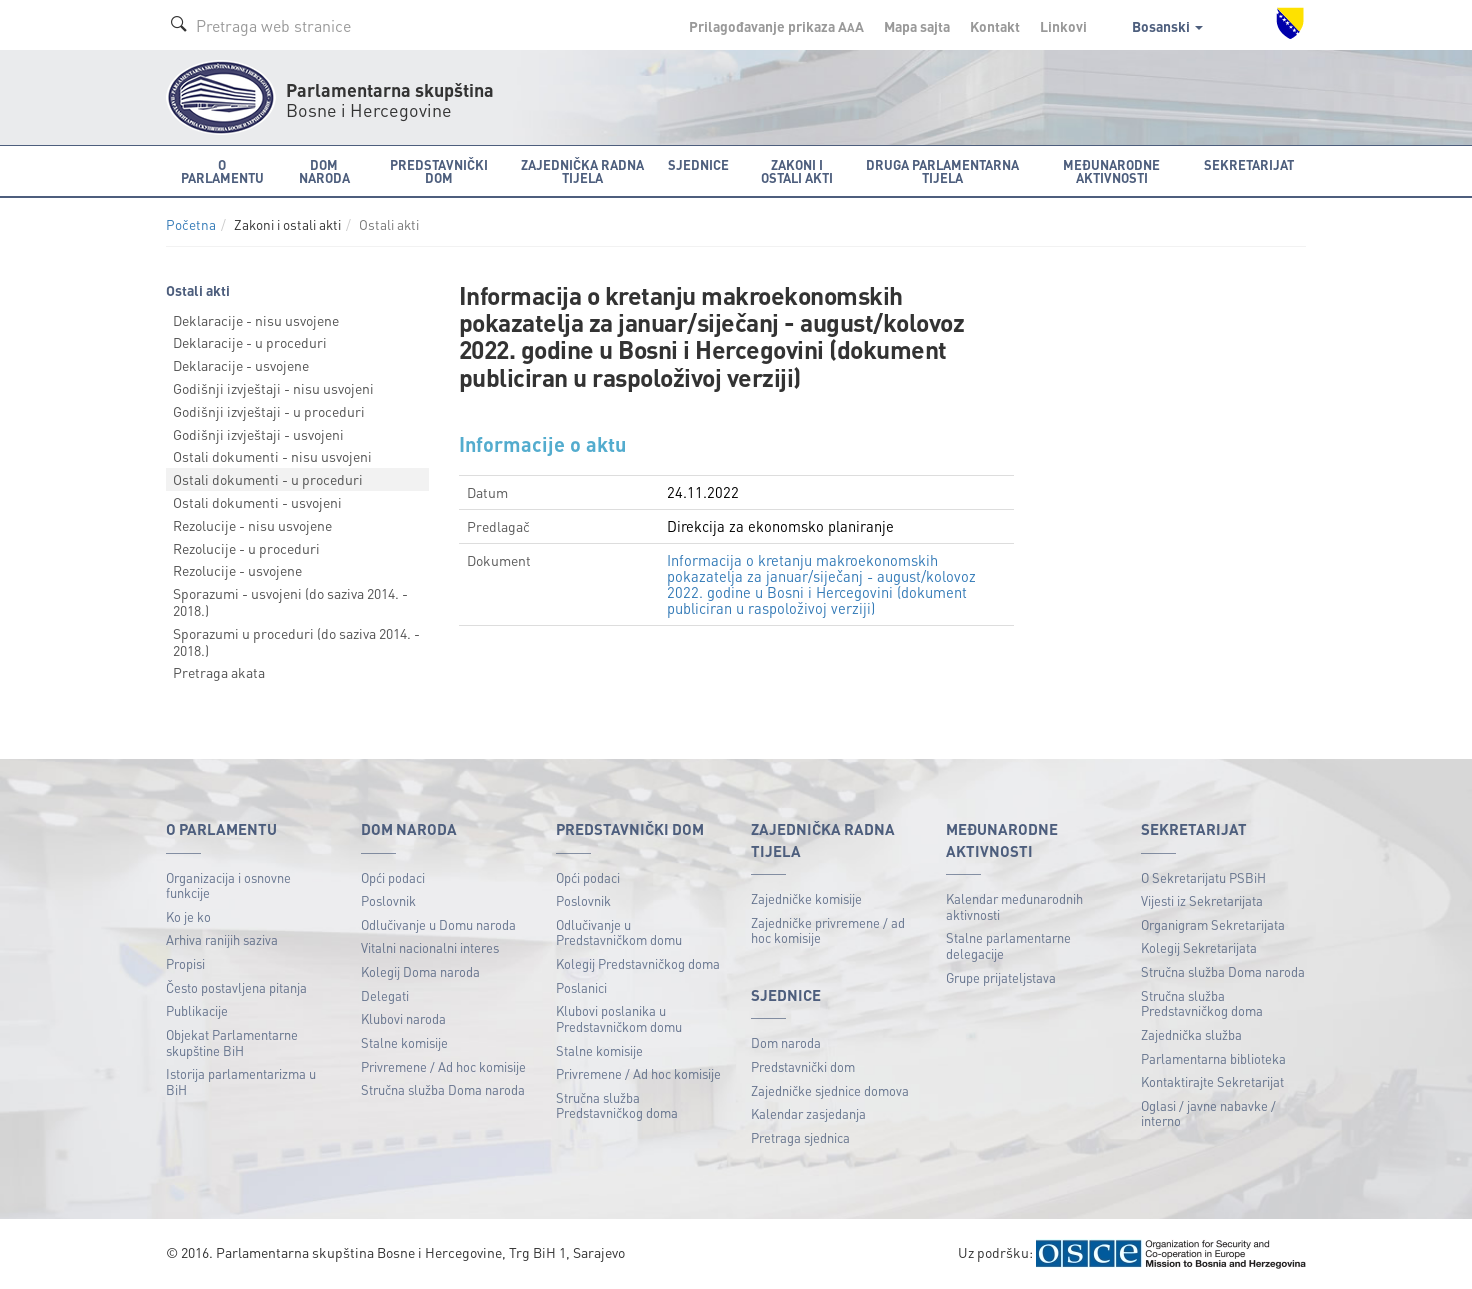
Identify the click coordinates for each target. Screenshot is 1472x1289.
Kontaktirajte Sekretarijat (1212, 1081)
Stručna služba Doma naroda (443, 1089)
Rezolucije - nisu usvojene (252, 525)
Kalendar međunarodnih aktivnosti (1014, 906)
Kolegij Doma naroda (420, 971)
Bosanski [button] (1167, 26)
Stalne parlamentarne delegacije (1008, 945)
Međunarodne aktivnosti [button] (1111, 171)
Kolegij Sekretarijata (1199, 947)
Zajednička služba (1191, 1034)
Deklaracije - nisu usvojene (256, 320)
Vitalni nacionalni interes (430, 947)
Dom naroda (786, 1042)
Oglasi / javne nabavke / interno (1208, 1113)
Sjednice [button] (698, 164)
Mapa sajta (917, 26)
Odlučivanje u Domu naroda (438, 924)
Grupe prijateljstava (1001, 977)
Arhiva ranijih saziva (222, 939)
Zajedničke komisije (806, 898)
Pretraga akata (219, 672)
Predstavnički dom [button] (439, 171)
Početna (191, 224)
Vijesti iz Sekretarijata (1202, 900)
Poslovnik (388, 900)
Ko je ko (188, 916)
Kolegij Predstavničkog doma (638, 963)
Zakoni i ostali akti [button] (797, 171)
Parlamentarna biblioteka (1213, 1058)
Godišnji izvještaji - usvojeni (258, 434)
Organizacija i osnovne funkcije (228, 885)
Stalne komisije (404, 1042)
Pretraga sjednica (800, 1137)
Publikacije (197, 1010)
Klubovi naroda (403, 1018)
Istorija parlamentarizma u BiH (241, 1081)
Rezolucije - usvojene (237, 570)
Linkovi (1063, 26)
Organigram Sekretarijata (1213, 924)
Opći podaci (393, 877)
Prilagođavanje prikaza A (776, 26)
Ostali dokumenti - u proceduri (268, 479)
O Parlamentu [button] (222, 171)
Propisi (185, 963)
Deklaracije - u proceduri (250, 342)
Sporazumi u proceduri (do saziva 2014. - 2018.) (296, 641)
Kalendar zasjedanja (808, 1113)
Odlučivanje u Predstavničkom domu (619, 932)
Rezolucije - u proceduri (246, 548)
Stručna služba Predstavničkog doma (617, 1105)
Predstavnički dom (803, 1066)
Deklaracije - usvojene (241, 365)
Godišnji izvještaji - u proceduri (269, 411)
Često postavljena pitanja (236, 987)
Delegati (385, 995)
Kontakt (995, 26)
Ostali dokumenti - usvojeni (257, 502)
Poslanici (581, 987)
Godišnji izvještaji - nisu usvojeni (273, 388)
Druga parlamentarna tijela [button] (942, 171)
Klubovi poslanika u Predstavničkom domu (619, 1018)
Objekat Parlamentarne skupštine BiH (232, 1042)
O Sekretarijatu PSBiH (1203, 877)
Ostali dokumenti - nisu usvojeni (272, 456)
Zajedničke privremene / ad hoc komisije (828, 930)
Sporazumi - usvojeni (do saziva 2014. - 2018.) (290, 601)
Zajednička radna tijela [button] (582, 171)
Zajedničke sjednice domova (830, 1090)
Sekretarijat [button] (1249, 164)
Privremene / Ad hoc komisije (443, 1066)
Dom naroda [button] (324, 171)
